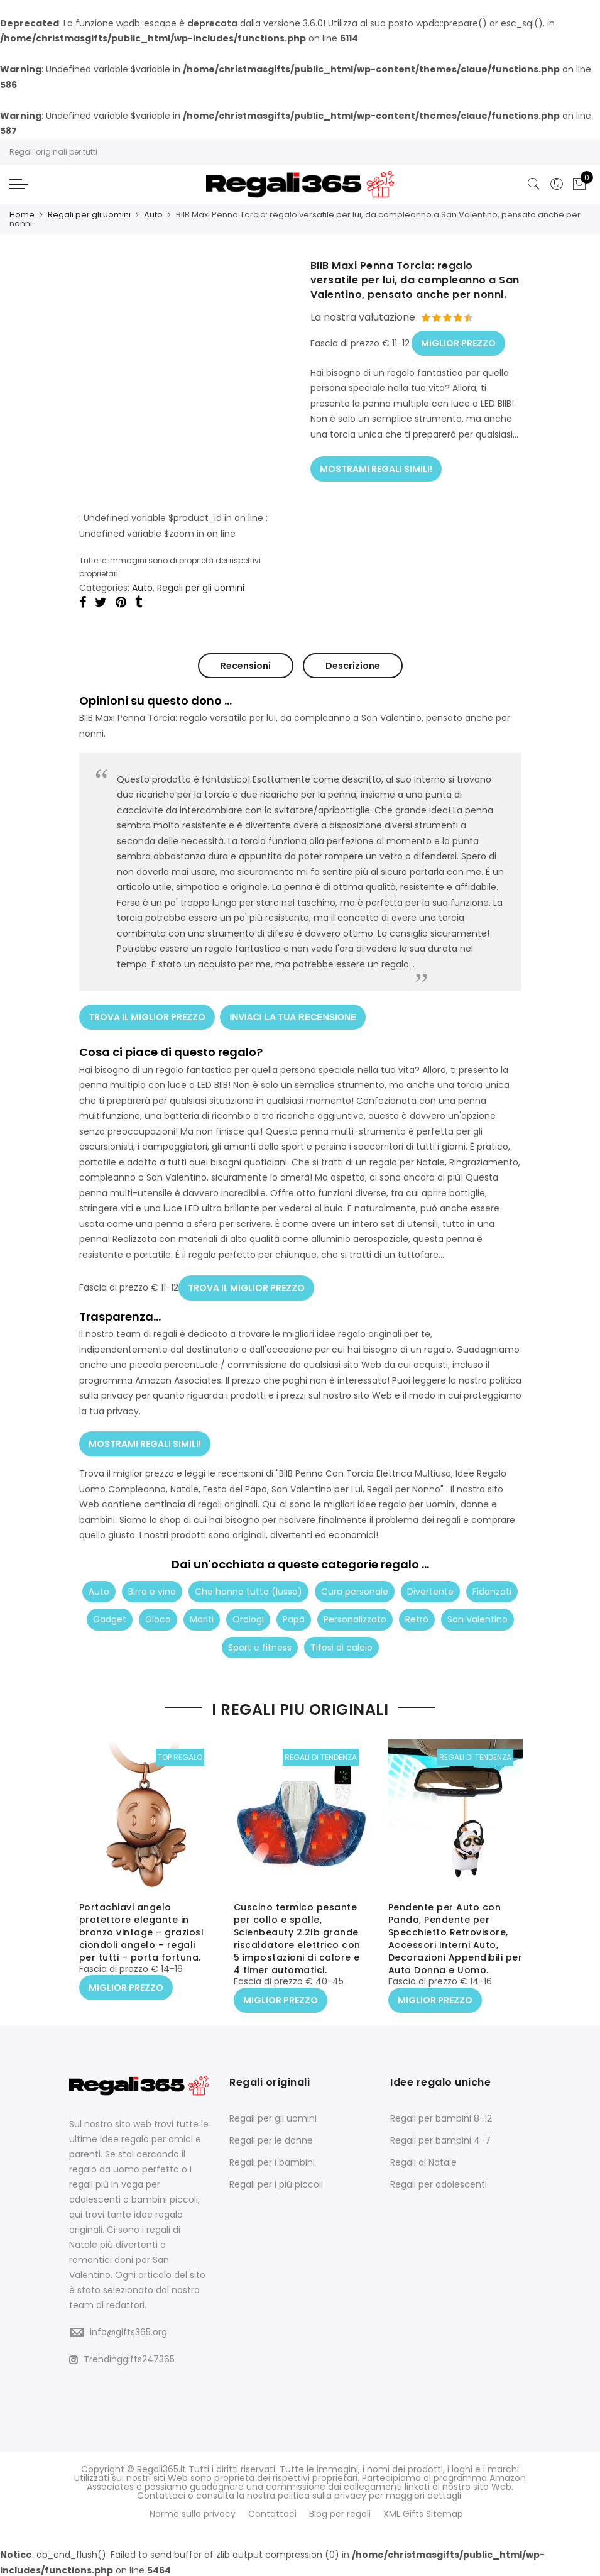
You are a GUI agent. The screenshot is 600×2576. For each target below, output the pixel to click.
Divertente (430, 1586)
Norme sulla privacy (193, 2513)
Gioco (158, 1614)
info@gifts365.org (128, 2331)
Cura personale (354, 1586)
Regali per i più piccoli (276, 2183)
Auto (153, 215)
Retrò (416, 1614)
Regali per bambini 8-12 (441, 2117)
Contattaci (272, 2513)
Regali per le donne (271, 2139)
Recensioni (246, 665)
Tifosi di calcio (341, 1642)
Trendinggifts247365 (122, 2358)
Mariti (202, 1614)
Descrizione (352, 665)
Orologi (248, 1614)
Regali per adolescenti (438, 2183)
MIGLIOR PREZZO (458, 341)
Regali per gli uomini (89, 215)
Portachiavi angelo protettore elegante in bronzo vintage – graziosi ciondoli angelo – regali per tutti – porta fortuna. (141, 1933)
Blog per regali (340, 2513)
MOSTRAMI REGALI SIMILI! (376, 465)
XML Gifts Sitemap (423, 2513)
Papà (294, 1614)
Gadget (109, 1614)
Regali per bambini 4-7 (440, 2139)
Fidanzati (491, 1586)
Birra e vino (152, 1586)
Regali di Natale (423, 2161)
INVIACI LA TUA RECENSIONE (294, 1015)
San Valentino (477, 1614)
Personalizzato (355, 1614)
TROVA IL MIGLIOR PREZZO (147, 1015)
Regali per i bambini (272, 2161)
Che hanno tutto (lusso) (248, 1586)
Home (22, 215)
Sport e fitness (260, 1642)
